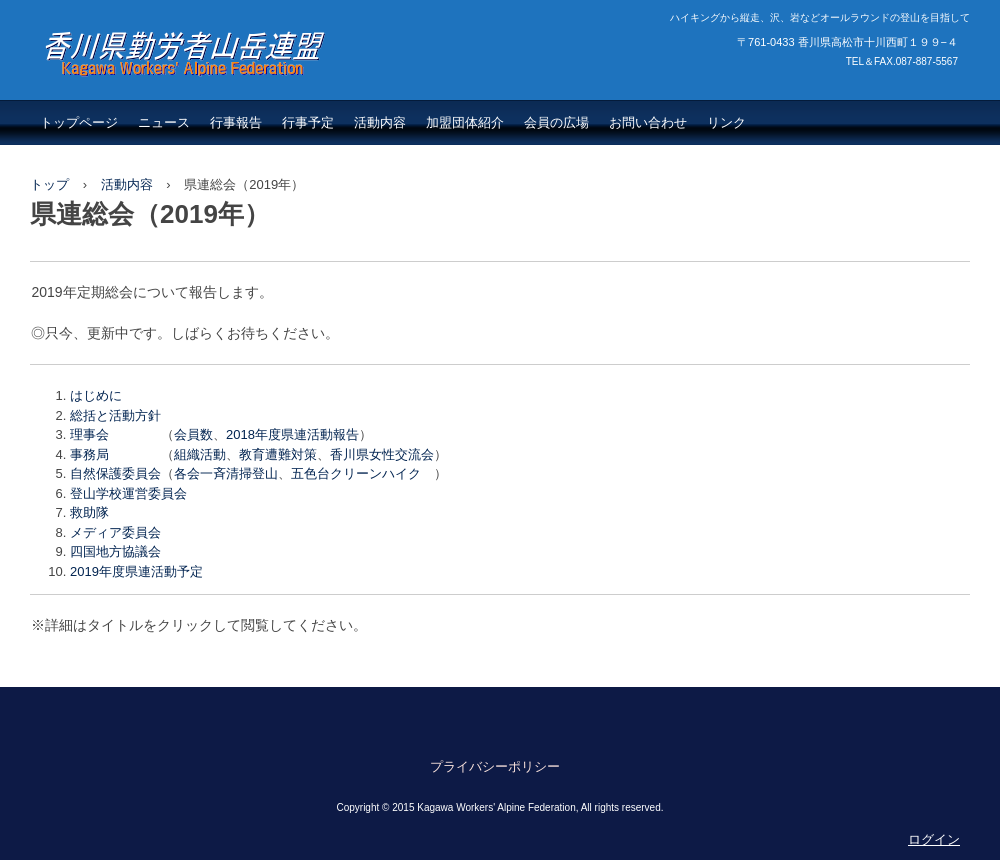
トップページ (79, 122)
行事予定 (308, 122)
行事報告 (236, 122)
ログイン (934, 839)
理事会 (89, 434)
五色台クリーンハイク (362, 473)
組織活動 (200, 454)
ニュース (164, 122)
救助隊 (89, 512)
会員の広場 (556, 122)
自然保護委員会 (115, 473)
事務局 (89, 454)
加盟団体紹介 (465, 122)
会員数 (193, 434)
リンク (726, 122)
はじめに (96, 395)
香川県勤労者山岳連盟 (160, 96)
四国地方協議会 (115, 551)
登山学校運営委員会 (128, 493)
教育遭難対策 (278, 454)
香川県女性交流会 (382, 454)
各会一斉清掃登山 (226, 473)
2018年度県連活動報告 (292, 434)
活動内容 (380, 122)
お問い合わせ (648, 122)
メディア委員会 (115, 532)
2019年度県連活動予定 (136, 571)
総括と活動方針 (115, 415)
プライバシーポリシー (495, 766)
